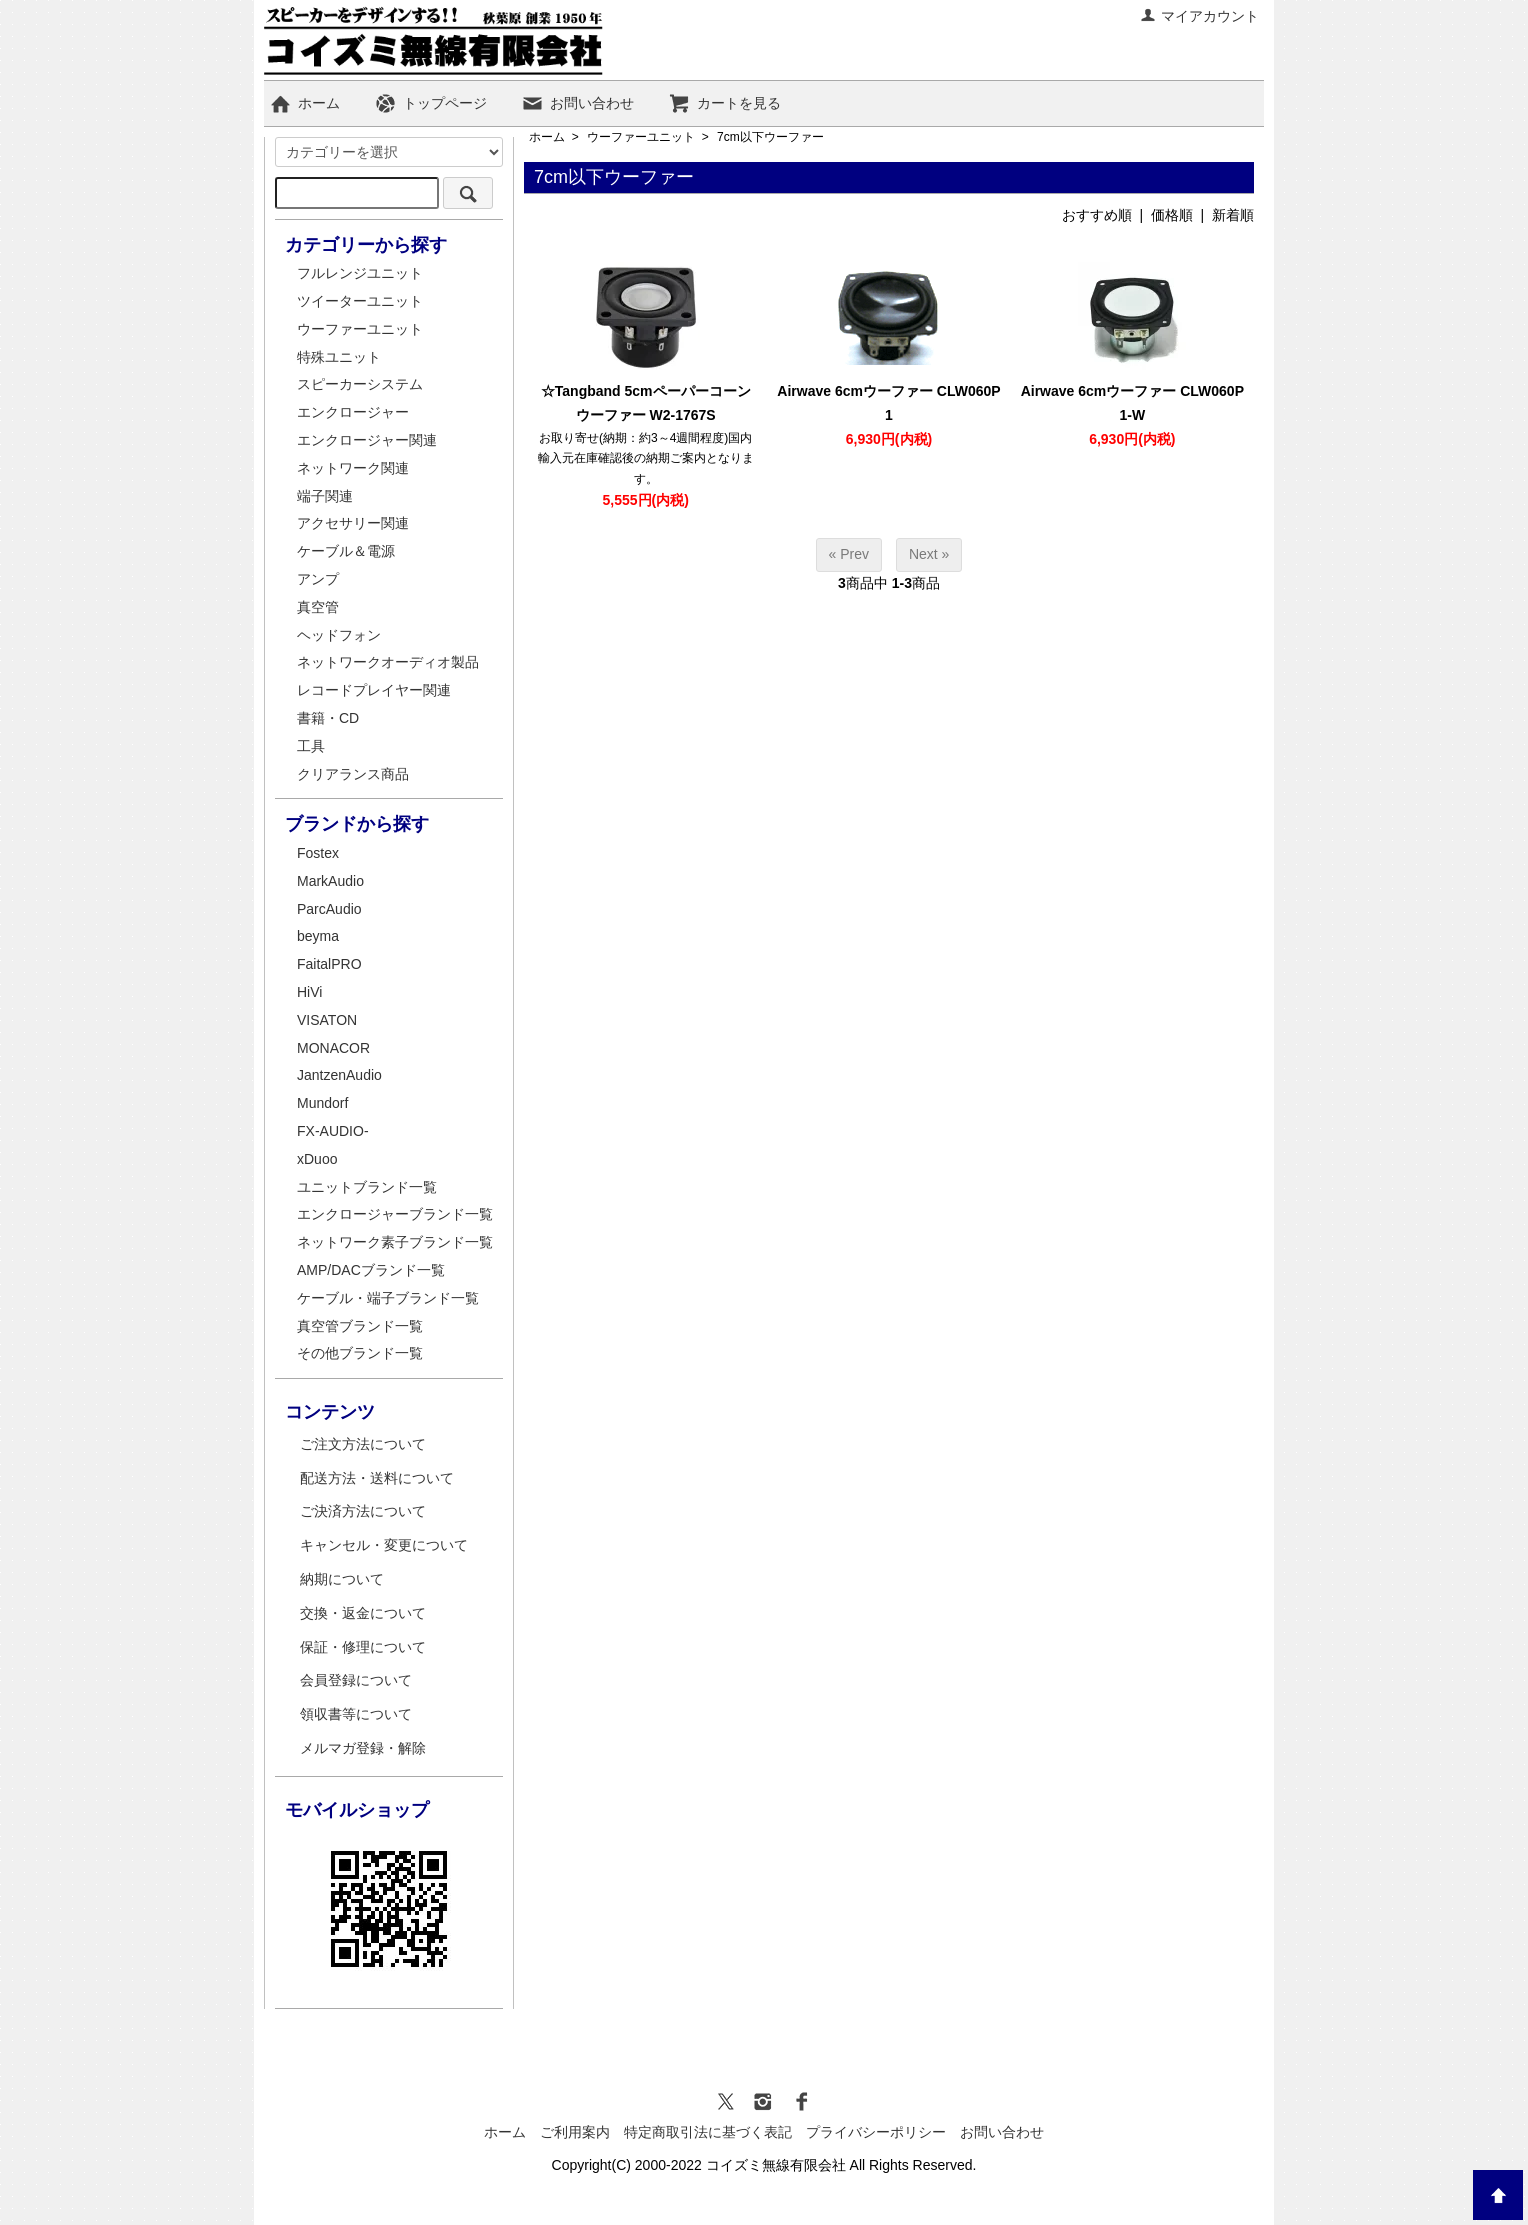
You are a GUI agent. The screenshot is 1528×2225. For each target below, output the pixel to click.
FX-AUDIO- (333, 1131)
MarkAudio (330, 881)
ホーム (304, 103)
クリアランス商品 (353, 774)
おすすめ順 (1097, 215)
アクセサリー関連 (353, 523)
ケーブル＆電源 (346, 551)
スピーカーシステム (360, 384)
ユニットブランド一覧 (367, 1187)
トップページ (430, 103)
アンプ (318, 579)
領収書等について (356, 1714)
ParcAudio (329, 909)
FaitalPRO (329, 964)
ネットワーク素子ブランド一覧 (395, 1242)
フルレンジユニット (360, 273)
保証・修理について (363, 1647)
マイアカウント (1199, 16)
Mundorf (322, 1103)
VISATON (327, 1020)
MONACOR (333, 1048)
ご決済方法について (363, 1511)
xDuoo (317, 1159)
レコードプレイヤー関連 (374, 690)
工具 (311, 746)
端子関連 (325, 496)
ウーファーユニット (641, 137)
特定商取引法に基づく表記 (708, 2132)
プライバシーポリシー (876, 2132)
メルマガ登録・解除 (363, 1748)
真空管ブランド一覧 (360, 1326)
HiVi (309, 992)
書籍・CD (328, 718)
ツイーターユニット (360, 301)
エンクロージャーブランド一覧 (395, 1214)
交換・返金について (363, 1613)
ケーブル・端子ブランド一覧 (388, 1298)
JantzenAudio (339, 1075)
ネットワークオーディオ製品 (388, 662)
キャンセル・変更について (384, 1545)
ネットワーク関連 (353, 468)
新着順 (1233, 215)
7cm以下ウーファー (770, 137)
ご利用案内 (575, 2132)
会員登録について (356, 1680)
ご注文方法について (363, 1444)
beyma (318, 936)
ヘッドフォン (339, 635)
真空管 (318, 607)
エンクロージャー (353, 412)
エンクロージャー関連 (367, 440)
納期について (342, 1579)
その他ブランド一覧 (360, 1353)
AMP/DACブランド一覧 (371, 1270)
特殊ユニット (339, 357)
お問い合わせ (577, 103)
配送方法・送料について (377, 1478)
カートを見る (724, 103)
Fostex (318, 853)
